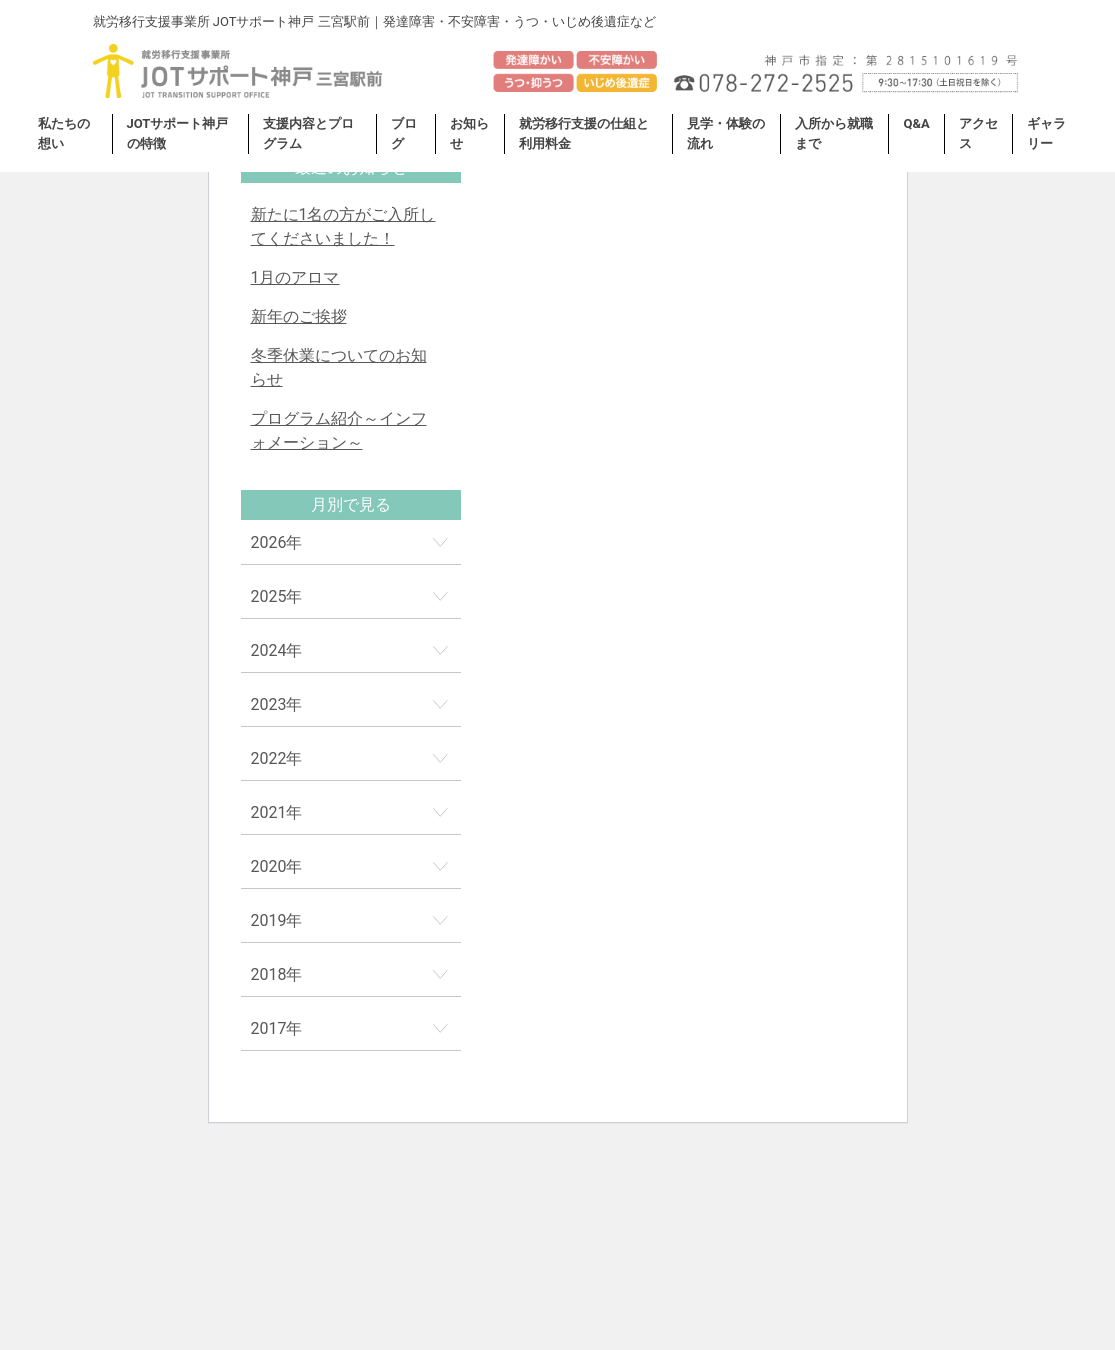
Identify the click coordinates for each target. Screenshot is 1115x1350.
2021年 (277, 812)
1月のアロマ (295, 277)
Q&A (916, 123)
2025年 (277, 596)
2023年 (277, 704)
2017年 (277, 1028)
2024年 (277, 650)
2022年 (277, 758)
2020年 (277, 866)
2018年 (277, 974)
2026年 (277, 542)
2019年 (277, 920)
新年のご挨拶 (299, 316)
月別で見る (351, 504)
